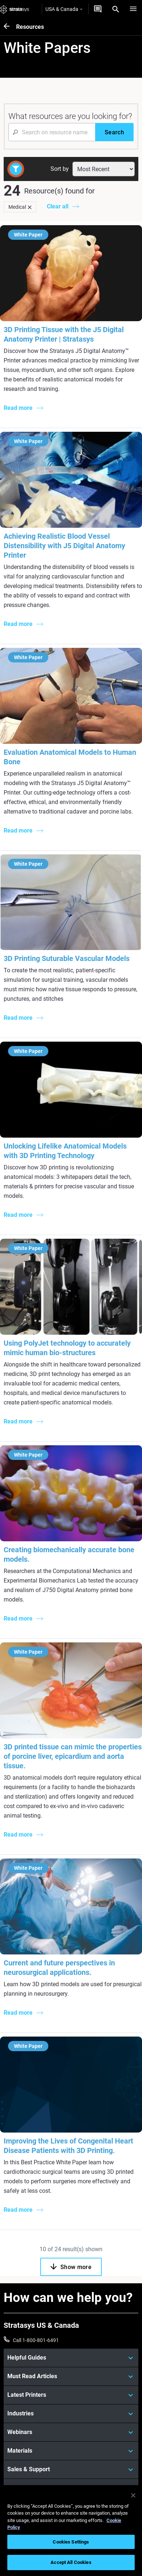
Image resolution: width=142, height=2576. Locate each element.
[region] (71, 2530)
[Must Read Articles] (71, 2376)
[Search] (115, 9)
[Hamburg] (133, 9)
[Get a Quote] (98, 9)
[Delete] (29, 207)
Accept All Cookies (71, 2562)
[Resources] (10, 27)
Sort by (60, 168)
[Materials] (71, 2451)
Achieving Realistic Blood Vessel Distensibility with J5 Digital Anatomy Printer (64, 546)
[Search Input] (51, 132)
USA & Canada (63, 9)
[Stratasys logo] (14, 9)
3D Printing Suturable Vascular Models (67, 958)
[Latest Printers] (71, 2395)
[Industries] (71, 2413)
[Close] (133, 2495)
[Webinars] (71, 2432)
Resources (30, 26)
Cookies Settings (71, 2542)
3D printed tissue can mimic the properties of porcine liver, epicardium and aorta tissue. (73, 1756)
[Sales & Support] (71, 2469)
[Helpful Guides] (71, 2358)
